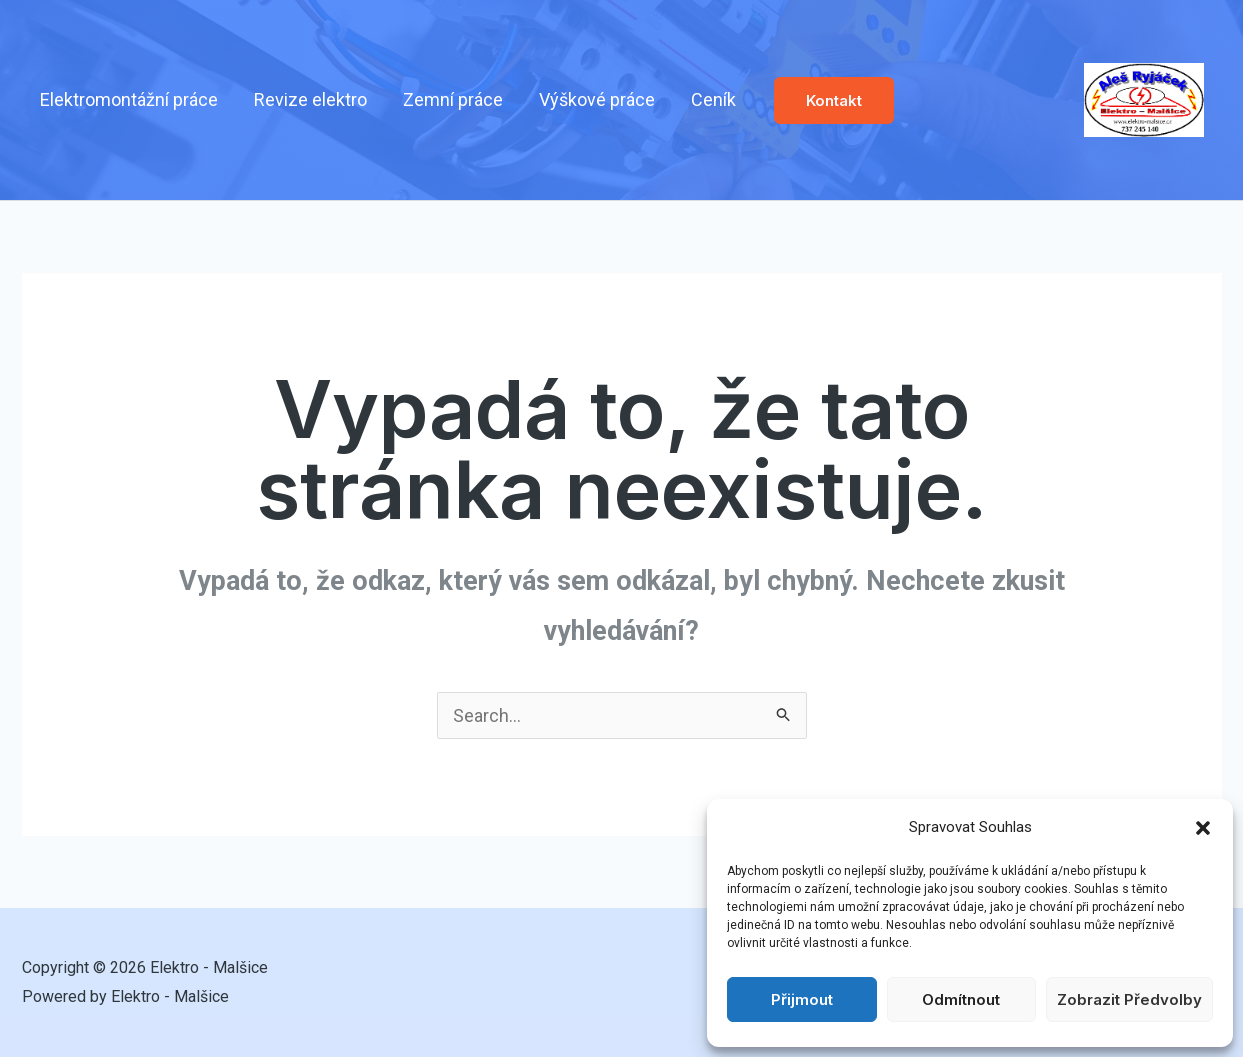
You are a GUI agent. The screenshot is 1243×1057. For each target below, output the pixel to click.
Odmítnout (961, 999)
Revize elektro (310, 99)
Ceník (713, 99)
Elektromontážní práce (129, 99)
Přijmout (802, 999)
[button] (1203, 828)
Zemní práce (453, 99)
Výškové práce (597, 99)
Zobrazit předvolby (1129, 999)
